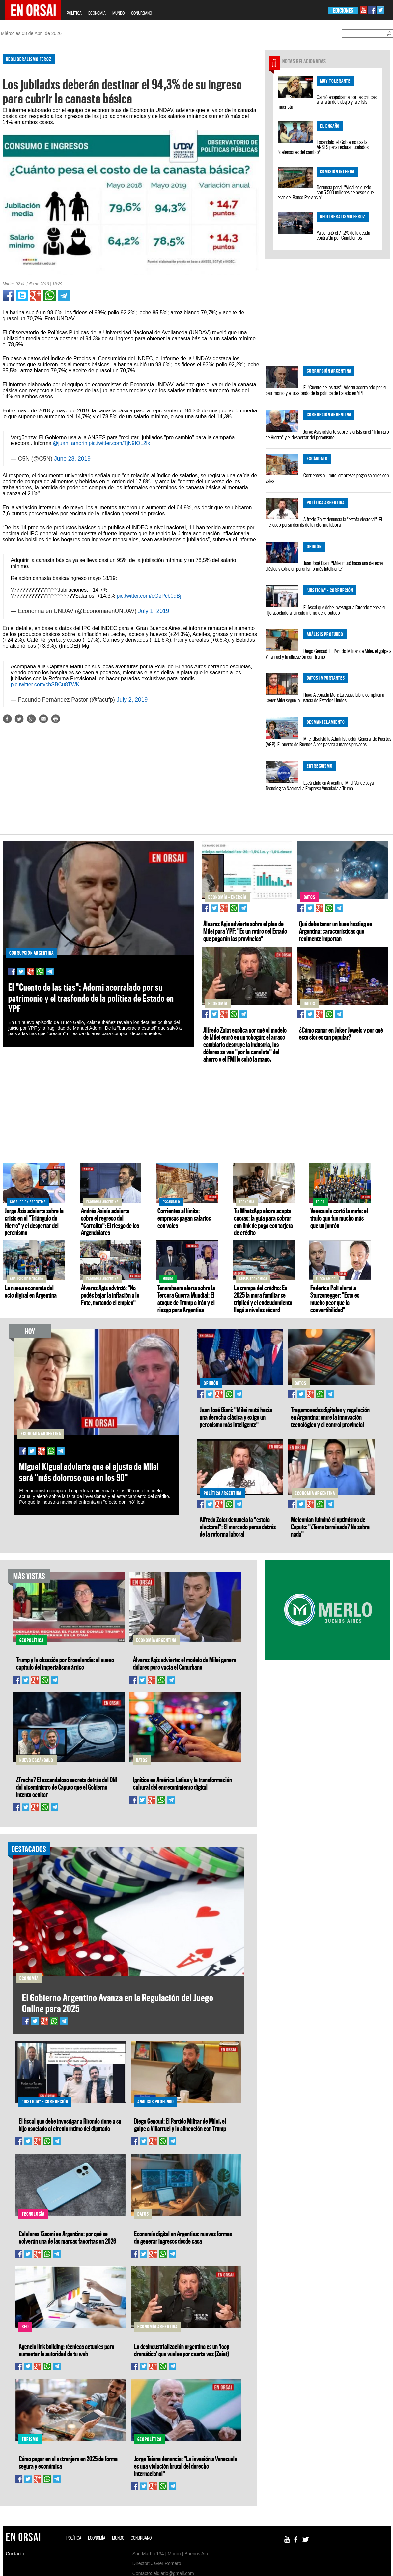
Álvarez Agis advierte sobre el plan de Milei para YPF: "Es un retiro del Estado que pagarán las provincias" (245, 931)
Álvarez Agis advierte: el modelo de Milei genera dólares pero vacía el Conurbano (184, 1663)
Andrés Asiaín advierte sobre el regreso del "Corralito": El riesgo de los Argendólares (110, 1221)
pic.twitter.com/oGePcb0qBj (149, 596)
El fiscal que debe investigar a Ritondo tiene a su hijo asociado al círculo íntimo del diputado (326, 610)
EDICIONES (343, 10)
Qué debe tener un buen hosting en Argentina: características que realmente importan (335, 931)
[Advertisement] (128, 781)
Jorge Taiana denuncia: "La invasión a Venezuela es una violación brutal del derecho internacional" (185, 2466)
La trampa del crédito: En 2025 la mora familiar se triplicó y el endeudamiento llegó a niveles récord (263, 1299)
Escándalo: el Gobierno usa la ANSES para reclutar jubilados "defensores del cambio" (323, 147)
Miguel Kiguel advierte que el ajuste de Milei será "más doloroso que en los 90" (89, 1472)
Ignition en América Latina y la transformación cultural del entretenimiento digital (182, 1783)
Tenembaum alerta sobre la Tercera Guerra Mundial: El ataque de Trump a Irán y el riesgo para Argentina (186, 1299)
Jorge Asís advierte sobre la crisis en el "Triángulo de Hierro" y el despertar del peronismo (327, 434)
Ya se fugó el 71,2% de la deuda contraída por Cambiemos (343, 235)
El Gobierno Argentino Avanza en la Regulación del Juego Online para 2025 (117, 2003)
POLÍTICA (74, 13)
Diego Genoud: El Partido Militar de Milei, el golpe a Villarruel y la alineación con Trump (328, 654)
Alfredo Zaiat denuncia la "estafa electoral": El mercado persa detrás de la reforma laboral (324, 522)
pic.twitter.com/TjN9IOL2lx (119, 443)
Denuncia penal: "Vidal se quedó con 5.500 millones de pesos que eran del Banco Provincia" (326, 192)
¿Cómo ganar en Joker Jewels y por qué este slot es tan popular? (341, 1033)
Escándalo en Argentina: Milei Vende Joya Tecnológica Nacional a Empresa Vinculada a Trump (320, 785)
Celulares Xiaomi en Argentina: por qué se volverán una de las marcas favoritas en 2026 (67, 2237)
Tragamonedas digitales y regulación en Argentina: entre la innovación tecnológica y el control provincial (330, 1417)
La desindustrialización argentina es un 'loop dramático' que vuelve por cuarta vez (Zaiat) (181, 2350)
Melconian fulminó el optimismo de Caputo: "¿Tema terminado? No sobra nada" (330, 1526)
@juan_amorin (70, 443)
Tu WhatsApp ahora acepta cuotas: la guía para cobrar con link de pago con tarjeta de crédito (263, 1221)
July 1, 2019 (153, 611)
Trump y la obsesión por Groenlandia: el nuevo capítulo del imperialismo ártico (65, 1663)
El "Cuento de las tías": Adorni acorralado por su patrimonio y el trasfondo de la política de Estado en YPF (326, 390)
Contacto (15, 2553)
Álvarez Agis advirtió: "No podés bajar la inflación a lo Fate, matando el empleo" (110, 1295)
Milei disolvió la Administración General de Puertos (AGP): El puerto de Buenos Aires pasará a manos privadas (328, 741)
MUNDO (118, 13)
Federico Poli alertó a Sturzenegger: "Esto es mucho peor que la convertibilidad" (334, 1299)
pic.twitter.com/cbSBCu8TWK (45, 684)
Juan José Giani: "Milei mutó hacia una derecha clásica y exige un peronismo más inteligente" (324, 566)
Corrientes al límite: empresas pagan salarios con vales (327, 478)
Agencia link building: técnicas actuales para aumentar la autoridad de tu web (66, 2350)
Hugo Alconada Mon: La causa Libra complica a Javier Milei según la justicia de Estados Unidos (325, 697)
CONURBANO (141, 13)
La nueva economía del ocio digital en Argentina (31, 1291)
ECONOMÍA (97, 13)
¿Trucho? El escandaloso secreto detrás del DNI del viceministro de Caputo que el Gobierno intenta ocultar (66, 1787)
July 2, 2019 (132, 699)
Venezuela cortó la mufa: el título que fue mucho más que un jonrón (339, 1218)
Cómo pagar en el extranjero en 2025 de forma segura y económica (68, 2462)
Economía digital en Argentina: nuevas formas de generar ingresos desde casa (183, 2237)
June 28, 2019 (72, 458)
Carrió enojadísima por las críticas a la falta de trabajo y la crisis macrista (327, 102)
